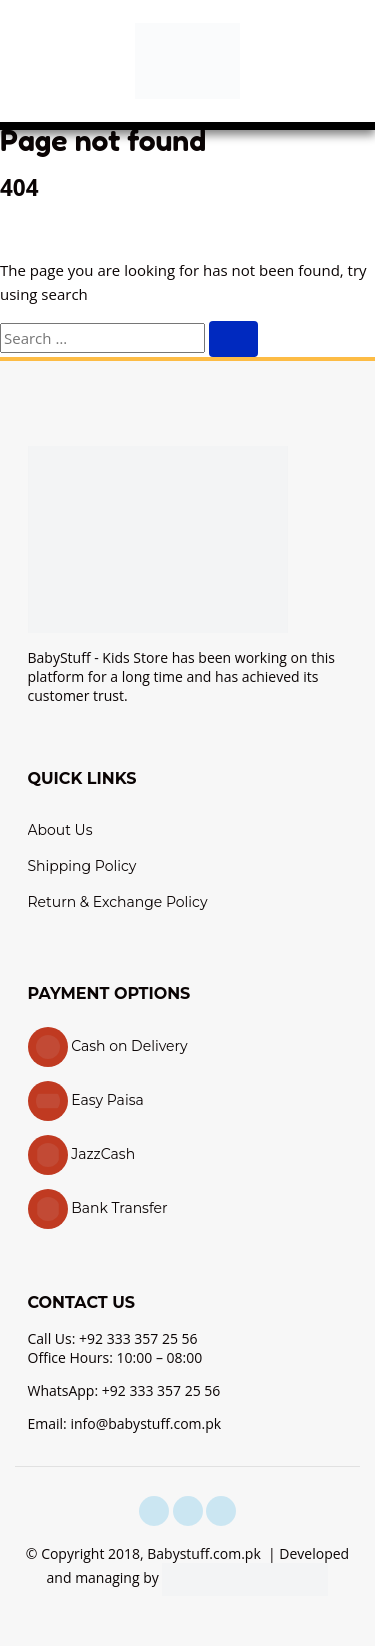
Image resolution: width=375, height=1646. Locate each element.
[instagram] (188, 1511)
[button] (35, 61)
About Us (60, 830)
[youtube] (221, 1511)
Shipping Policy (82, 866)
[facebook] (154, 1511)
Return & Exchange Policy (118, 902)
